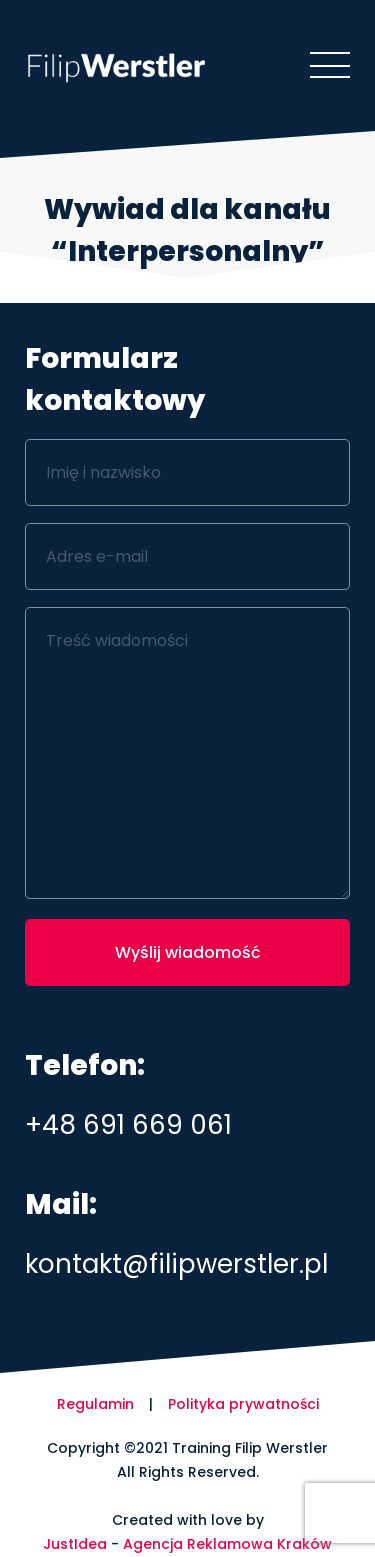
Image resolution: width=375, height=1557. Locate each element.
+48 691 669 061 (128, 1125)
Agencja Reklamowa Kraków (227, 1544)
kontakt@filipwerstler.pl (176, 1264)
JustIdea (75, 1544)
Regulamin (95, 1404)
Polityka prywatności (243, 1404)
